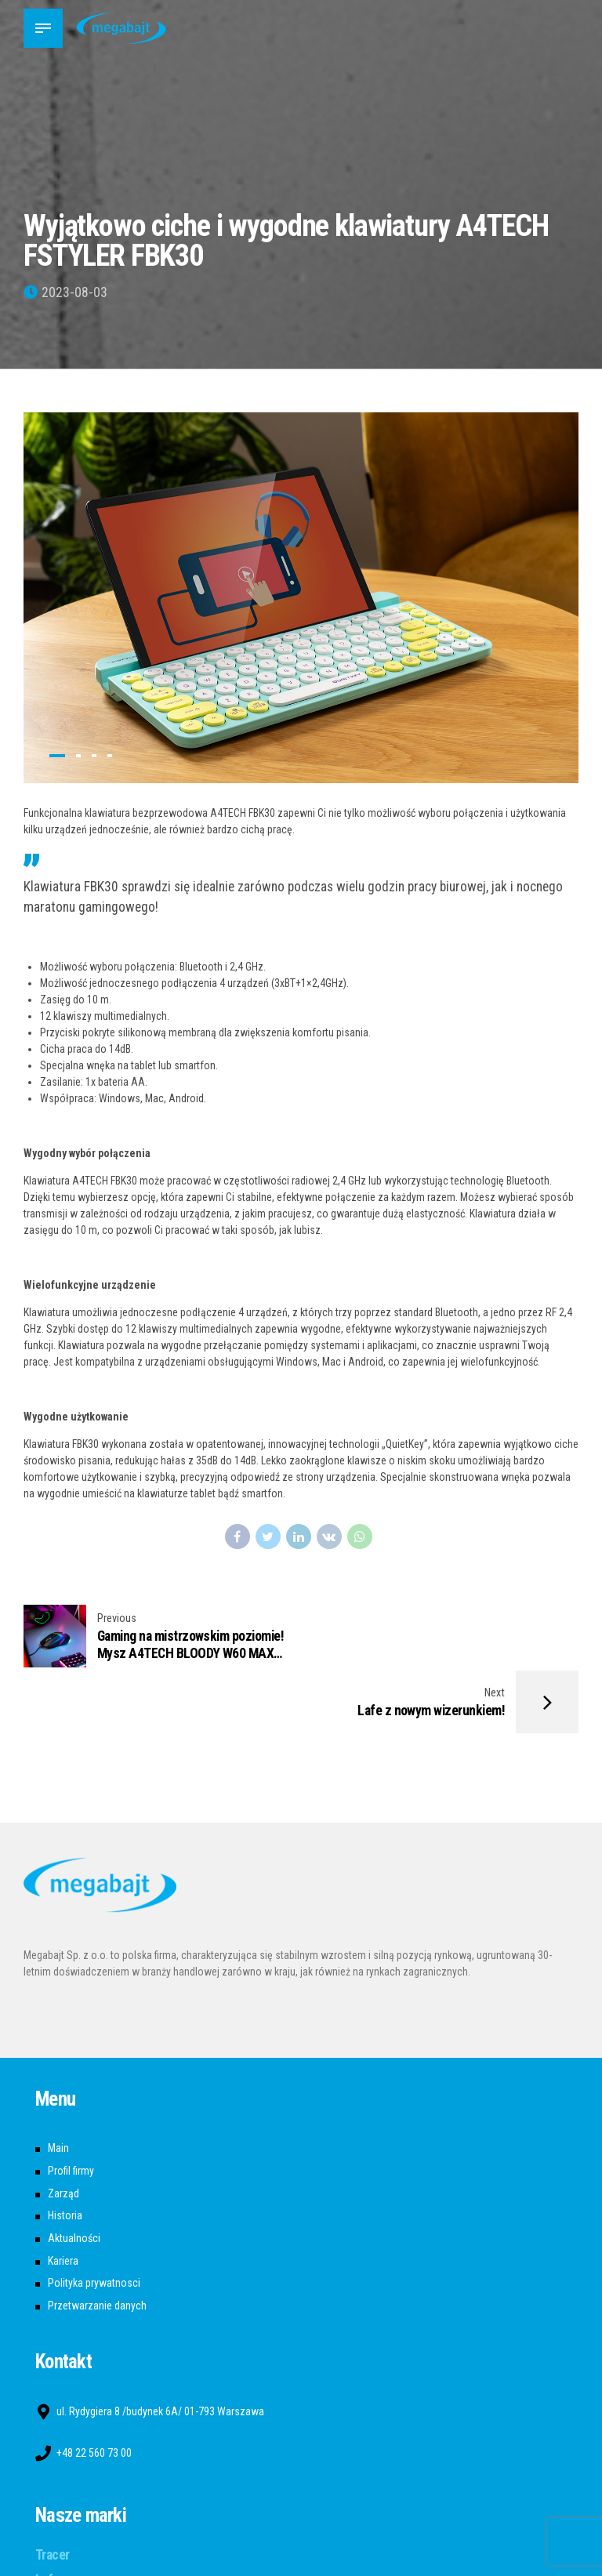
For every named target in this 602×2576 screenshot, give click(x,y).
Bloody (53, 2565)
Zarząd (63, 2127)
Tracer (52, 2489)
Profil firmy (71, 2105)
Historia (65, 2149)
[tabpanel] (301, 597)
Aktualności (74, 2172)
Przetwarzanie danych (97, 2239)
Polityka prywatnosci (94, 2217)
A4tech (54, 2540)
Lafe (47, 2514)
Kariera (63, 2195)
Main (58, 2082)
